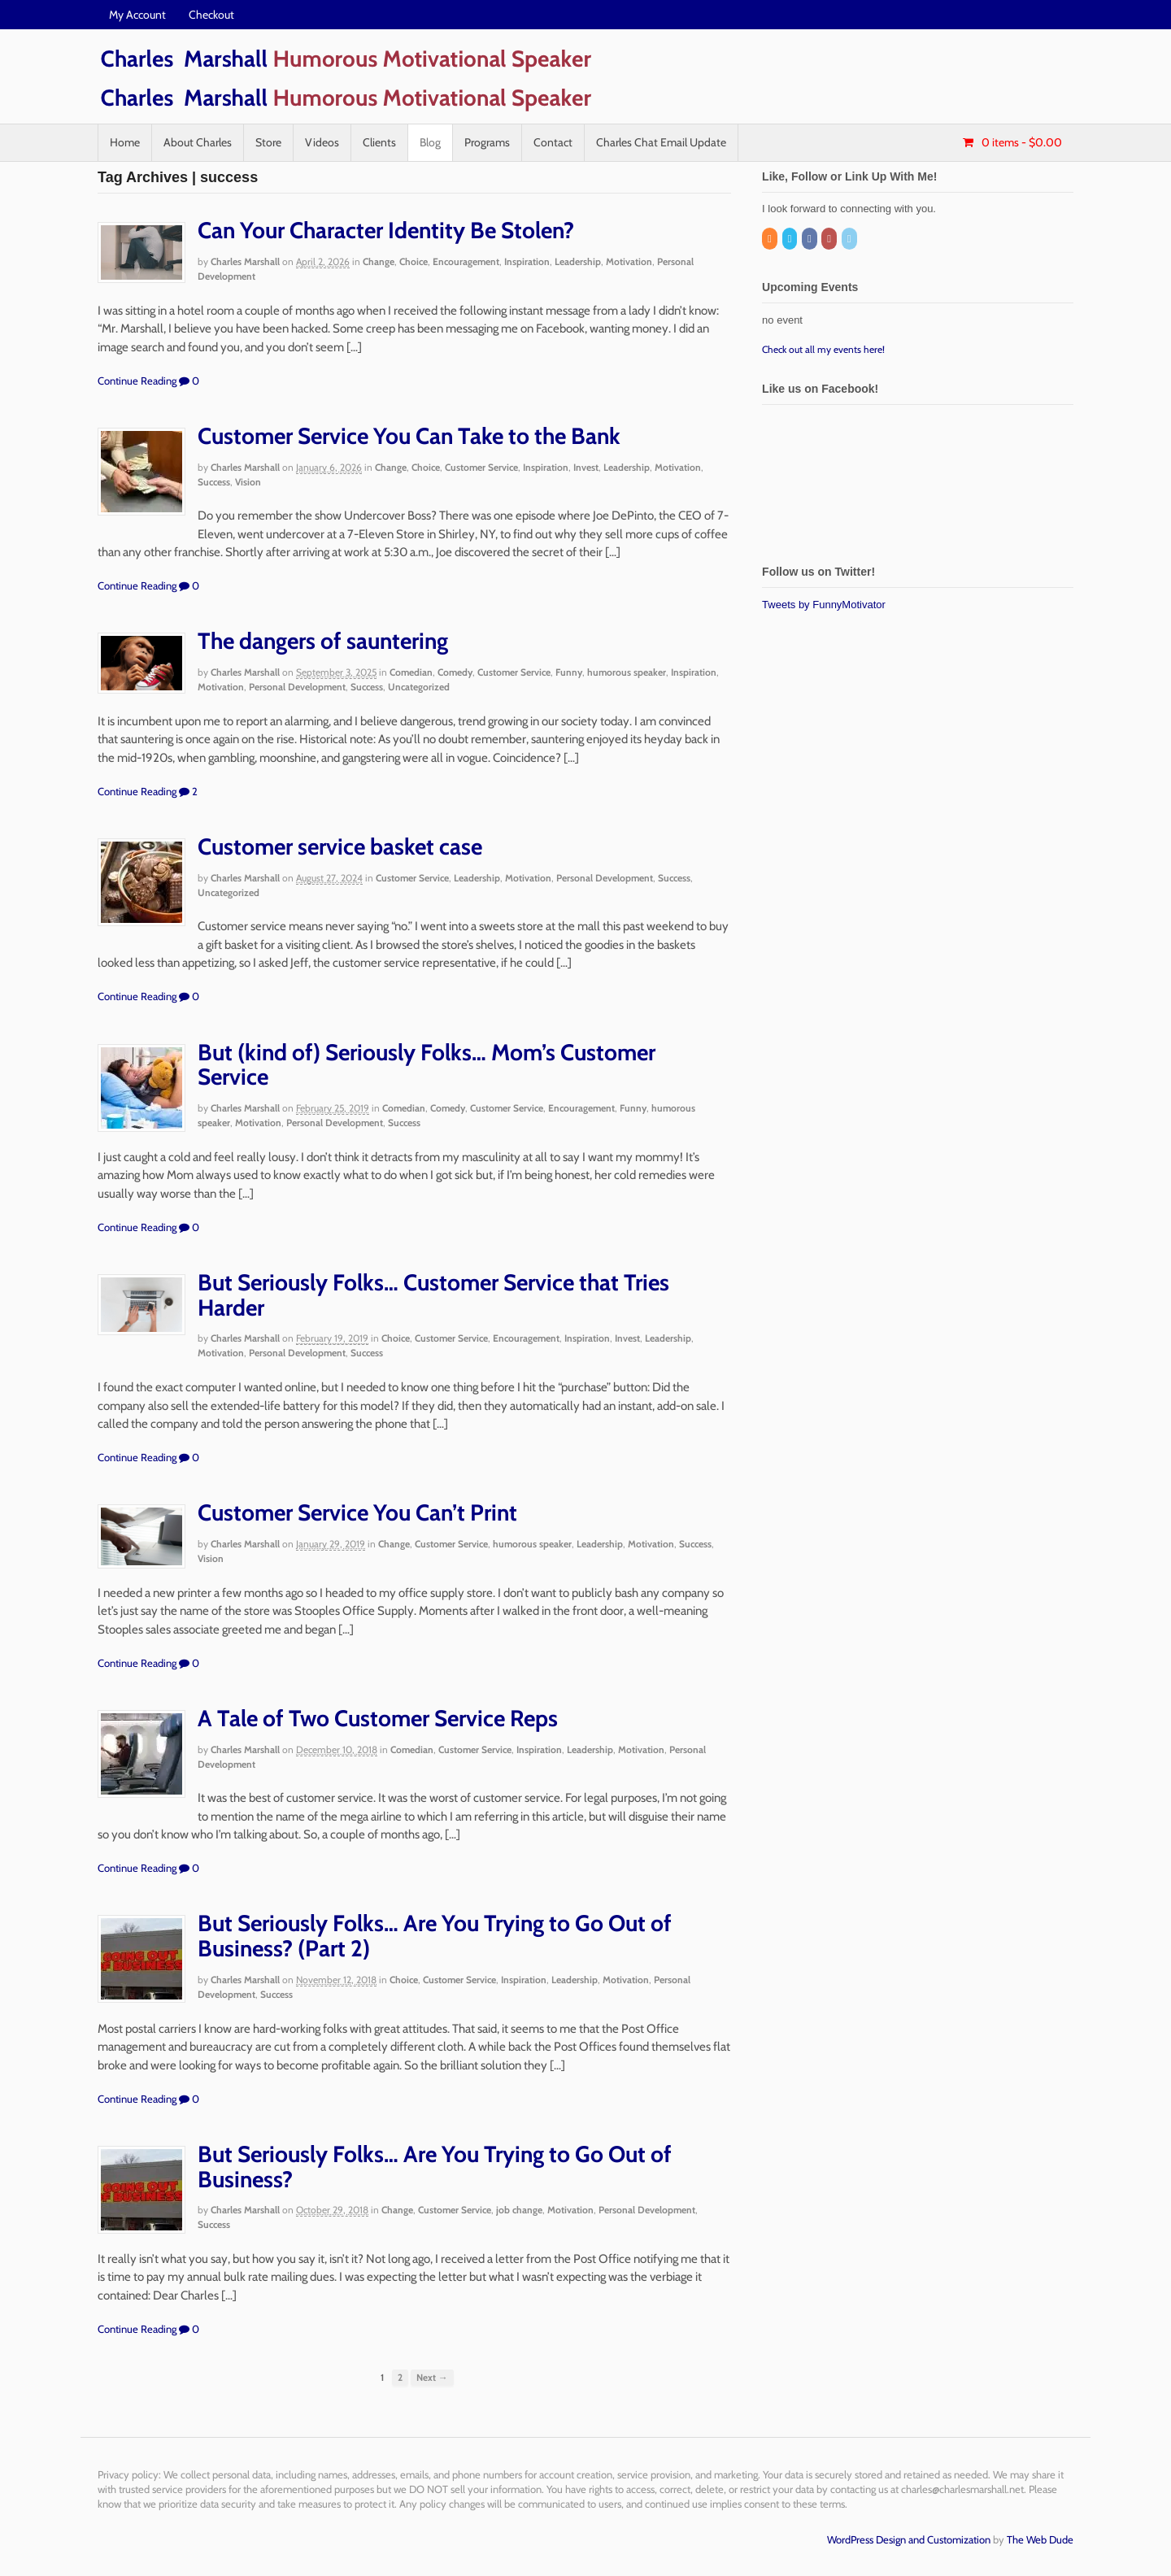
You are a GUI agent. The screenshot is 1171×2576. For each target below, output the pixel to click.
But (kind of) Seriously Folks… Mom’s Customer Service (426, 1064)
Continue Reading (137, 380)
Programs (487, 142)
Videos (322, 142)
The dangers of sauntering (323, 641)
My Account (137, 14)
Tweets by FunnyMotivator (824, 604)
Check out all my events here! (823, 349)
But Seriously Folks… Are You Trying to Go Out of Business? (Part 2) (435, 1935)
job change (519, 2210)
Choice (413, 261)
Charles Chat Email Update (661, 142)
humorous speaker (626, 672)
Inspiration (527, 261)
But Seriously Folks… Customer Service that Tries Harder (433, 1294)
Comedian (411, 672)
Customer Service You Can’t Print (357, 1512)
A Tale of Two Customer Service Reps (378, 1718)
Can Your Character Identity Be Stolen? (386, 230)
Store (268, 142)
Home (125, 142)
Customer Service (481, 467)
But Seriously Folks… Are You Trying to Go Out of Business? (435, 2166)
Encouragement (466, 261)
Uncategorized (419, 687)
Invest (586, 467)
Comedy (454, 672)
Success (214, 482)
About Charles (197, 142)
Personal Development (297, 687)
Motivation (629, 261)
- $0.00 (1020, 142)
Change (378, 261)
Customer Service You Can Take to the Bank (409, 436)
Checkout (211, 14)
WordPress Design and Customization (908, 2539)
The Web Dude (1040, 2539)
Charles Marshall (245, 261)
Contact (552, 142)
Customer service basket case (340, 846)
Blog (430, 142)
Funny (568, 672)
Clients (379, 142)
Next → (432, 2377)
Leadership (578, 261)
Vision (248, 482)
